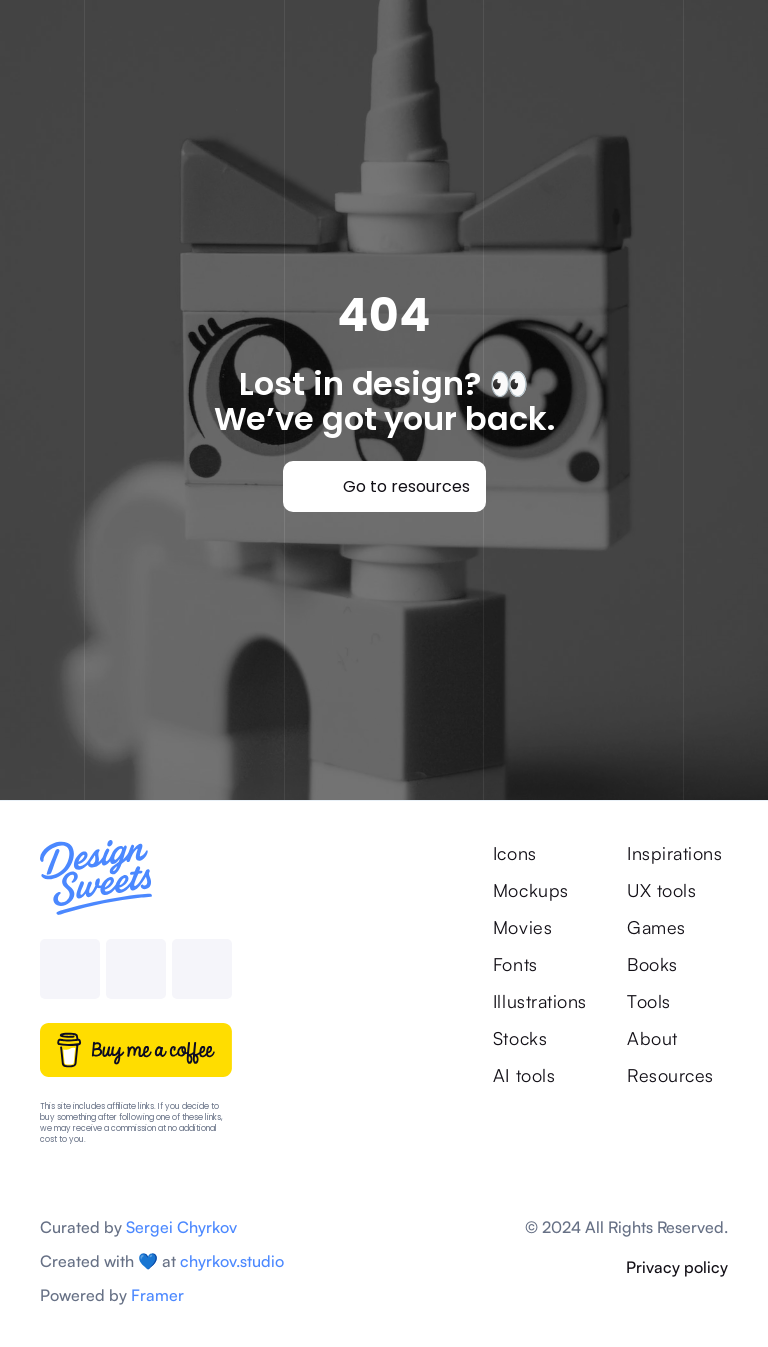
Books (652, 964)
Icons (515, 853)
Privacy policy (677, 1267)
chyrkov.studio (232, 1261)
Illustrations (540, 1001)
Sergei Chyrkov (181, 1227)
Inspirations (677, 853)
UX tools (661, 890)
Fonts (515, 964)
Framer (157, 1295)
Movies (522, 927)
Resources (670, 1075)
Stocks (520, 1038)
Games (656, 927)
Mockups (531, 890)
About (652, 1038)
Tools (649, 1001)
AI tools (524, 1075)
